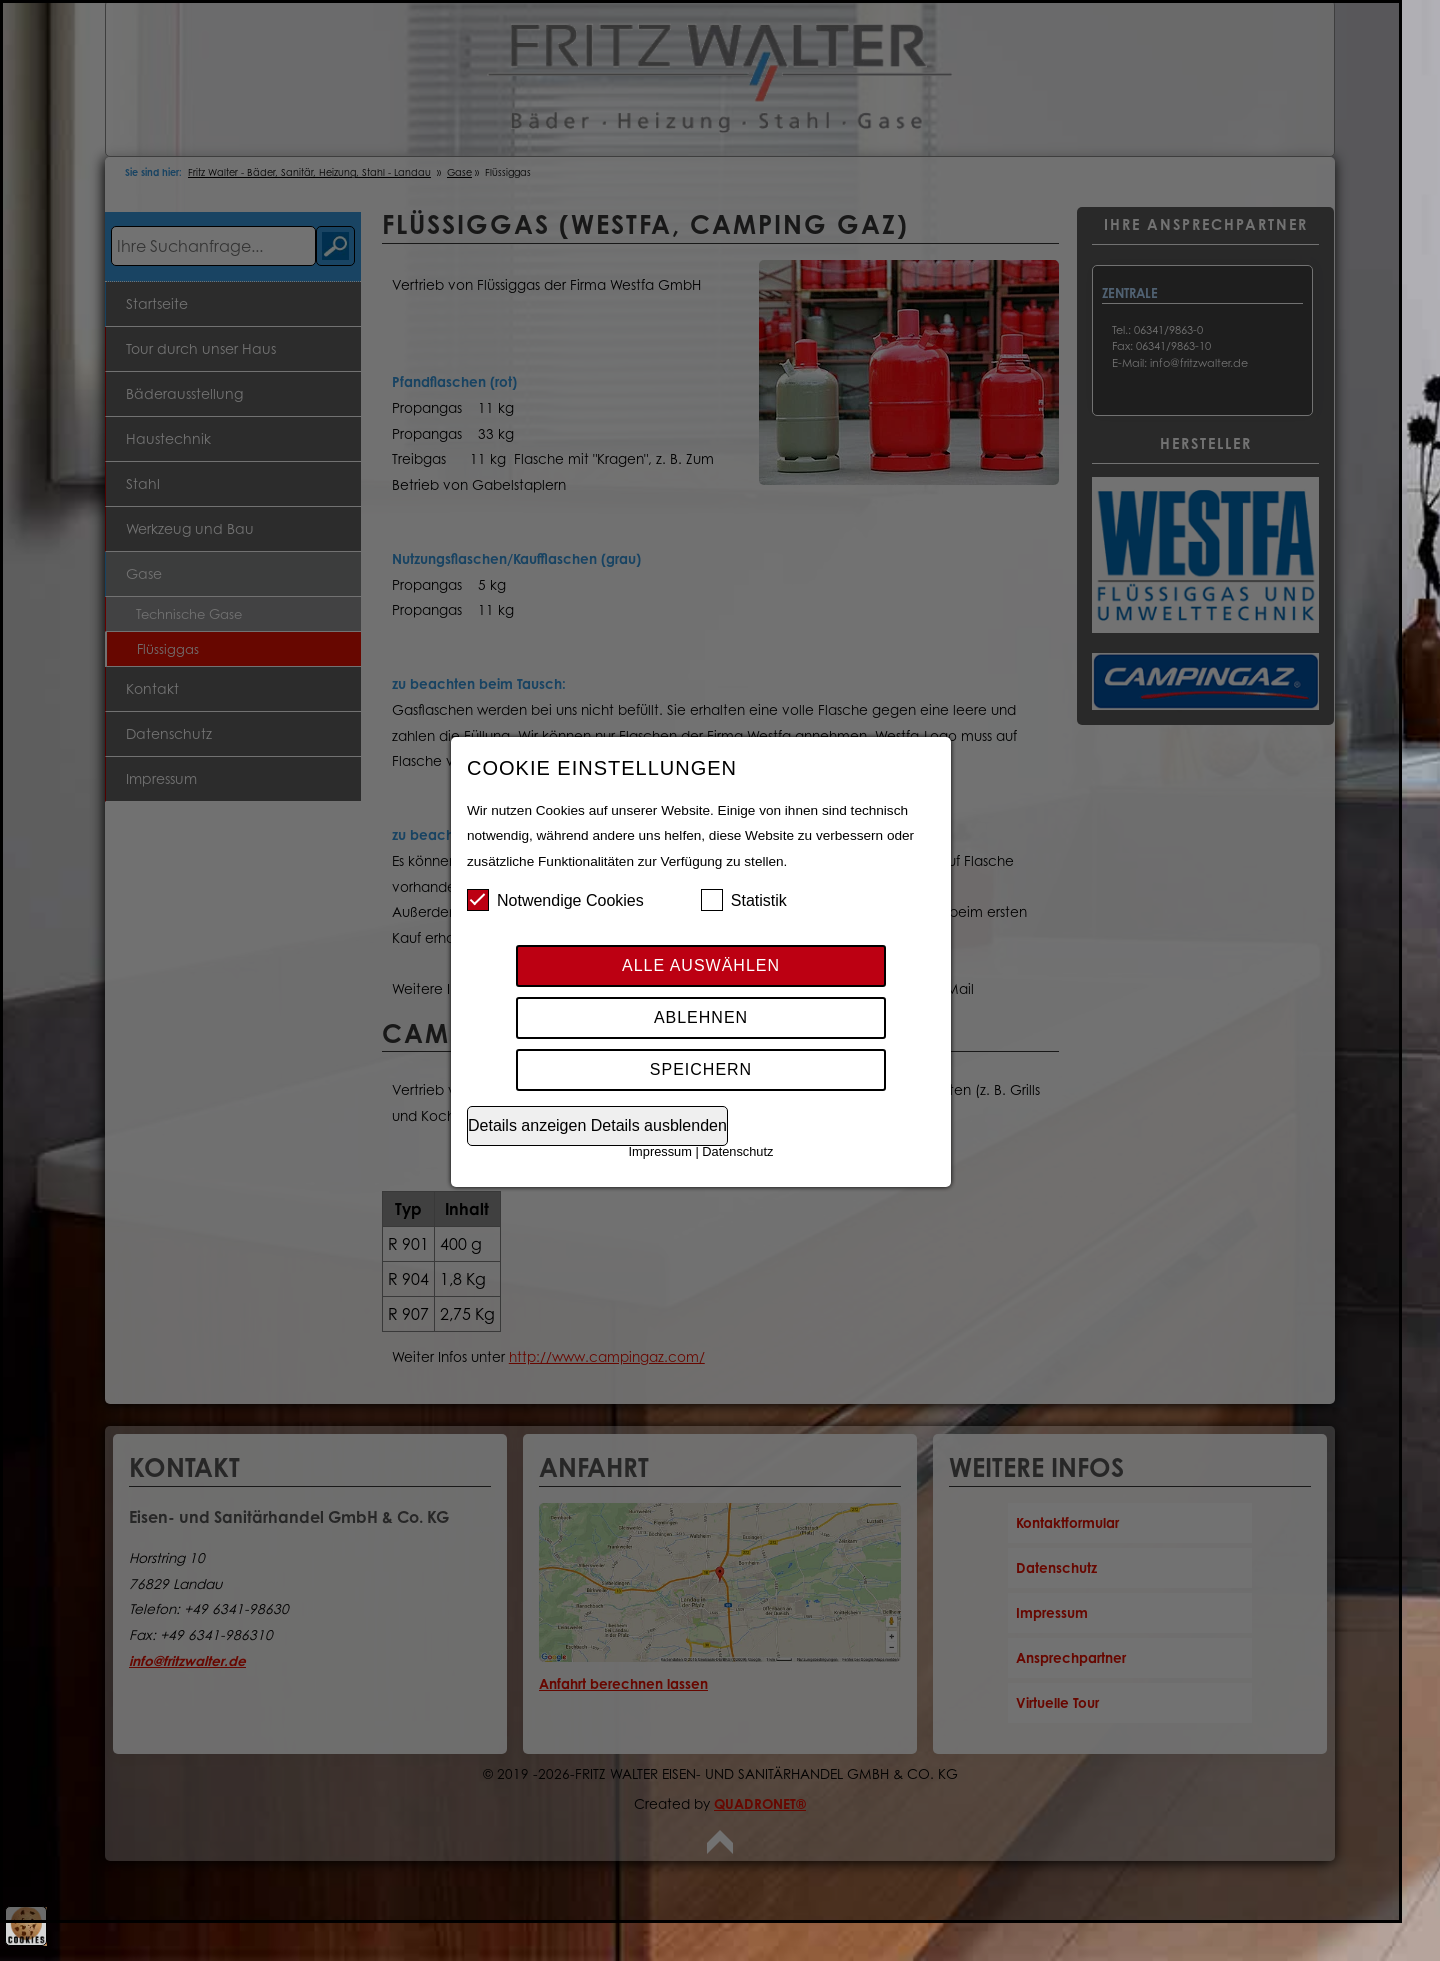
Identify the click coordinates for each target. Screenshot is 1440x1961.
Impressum (660, 1151)
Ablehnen (701, 1017)
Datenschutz (737, 1151)
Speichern (701, 1069)
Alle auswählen (701, 965)
